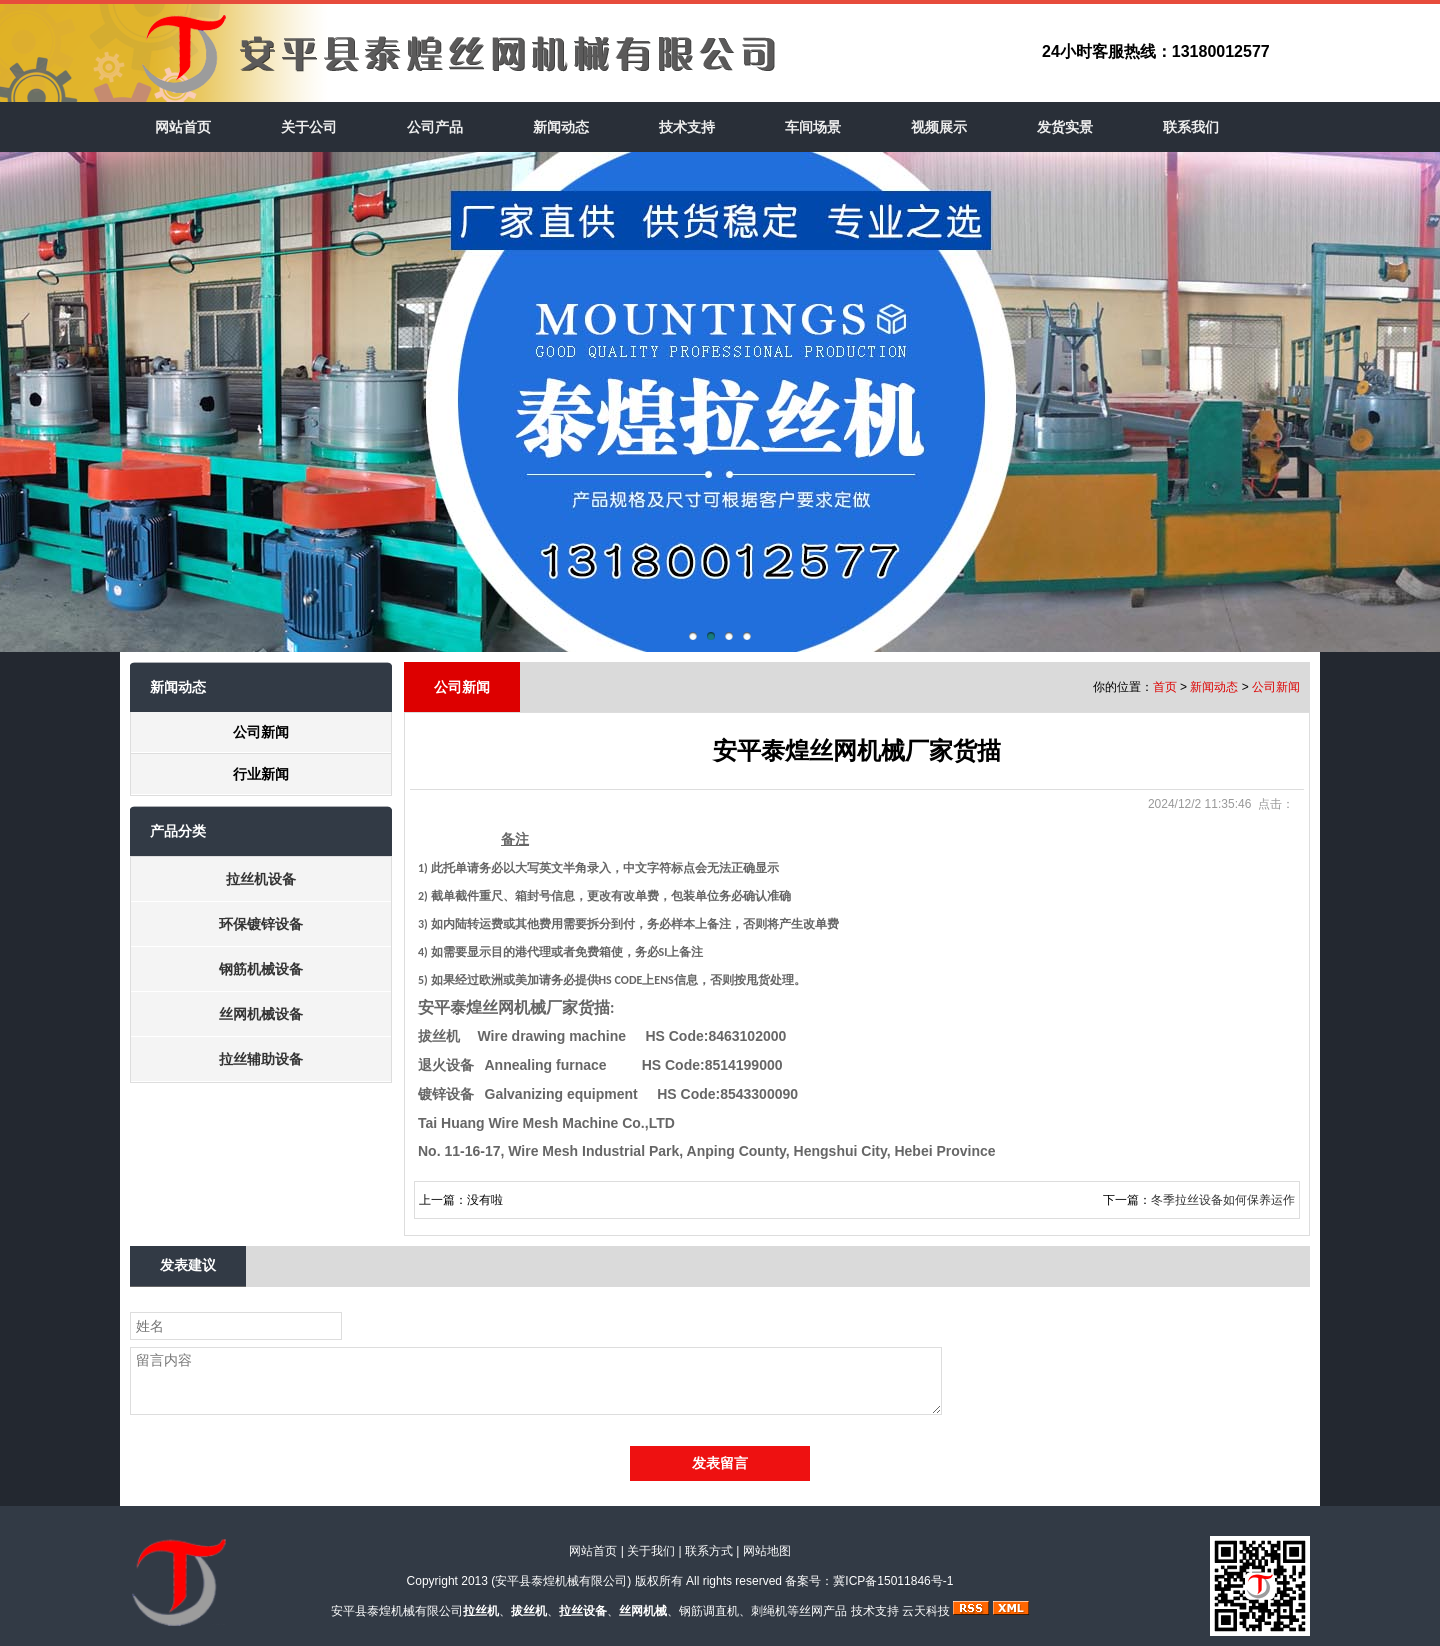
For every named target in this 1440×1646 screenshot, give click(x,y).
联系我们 (1191, 127)
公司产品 (435, 127)
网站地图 (767, 1551)
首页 (1165, 687)
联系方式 (709, 1551)
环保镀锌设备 (261, 924)
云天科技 (926, 1611)
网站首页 (183, 127)
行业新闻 (261, 774)
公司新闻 (261, 732)
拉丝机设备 (261, 879)
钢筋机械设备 (261, 969)
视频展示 (939, 127)
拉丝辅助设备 (261, 1059)
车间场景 (813, 127)
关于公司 (309, 127)
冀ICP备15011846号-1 (893, 1581)
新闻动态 (561, 127)
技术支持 (687, 127)
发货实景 (1065, 127)
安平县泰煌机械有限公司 (561, 1581)
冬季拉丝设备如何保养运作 (1223, 1200)
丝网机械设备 (261, 1014)
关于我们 (651, 1551)
